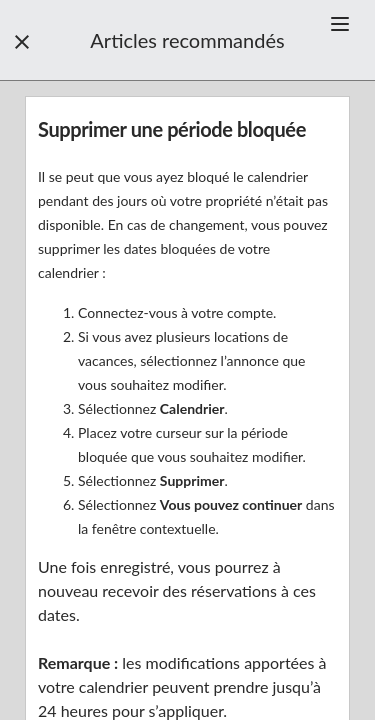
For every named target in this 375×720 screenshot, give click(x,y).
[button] (340, 24)
